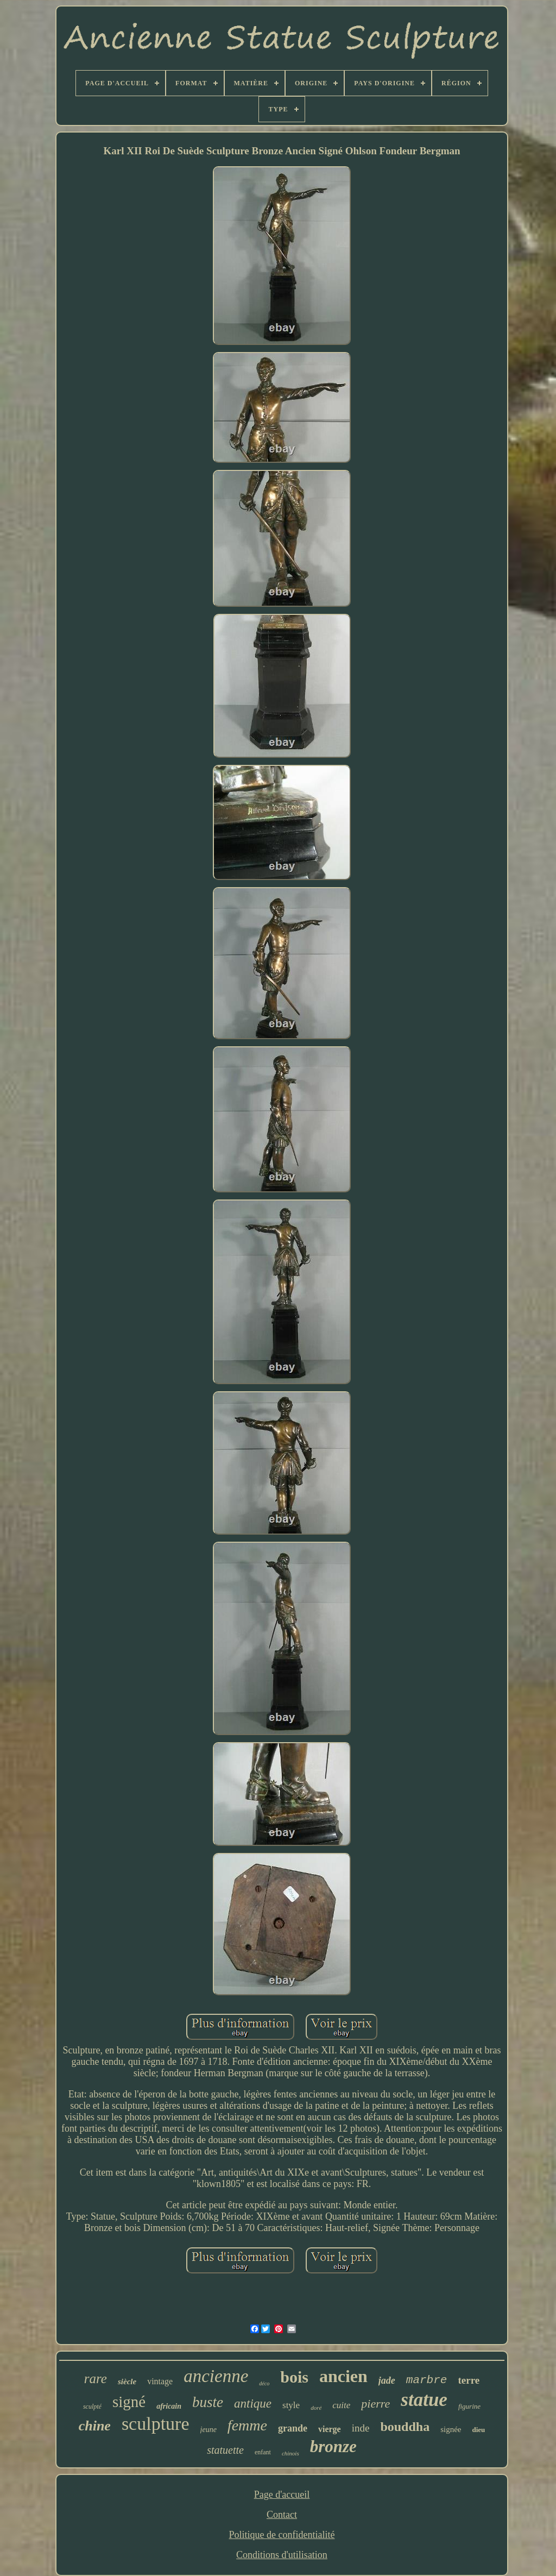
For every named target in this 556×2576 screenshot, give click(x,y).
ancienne (216, 2376)
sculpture (155, 2424)
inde (361, 2428)
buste (207, 2402)
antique (252, 2403)
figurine (469, 2406)
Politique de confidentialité (282, 2534)
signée (450, 2429)
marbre (426, 2380)
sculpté (92, 2406)
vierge (329, 2429)
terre (468, 2380)
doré (316, 2407)
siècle (127, 2381)
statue (424, 2399)
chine (95, 2426)
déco (264, 2383)
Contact (282, 2514)
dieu (478, 2430)
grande (292, 2428)
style (291, 2405)
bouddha (404, 2427)
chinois (290, 2453)
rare (95, 2378)
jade (386, 2380)
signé (129, 2401)
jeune (208, 2430)
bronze (333, 2446)
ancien (343, 2376)
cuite (341, 2405)
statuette (225, 2450)
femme (247, 2425)
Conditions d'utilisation (281, 2554)
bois (294, 2377)
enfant (263, 2452)
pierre (375, 2403)
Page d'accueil (282, 2494)
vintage (160, 2381)
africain (168, 2406)
